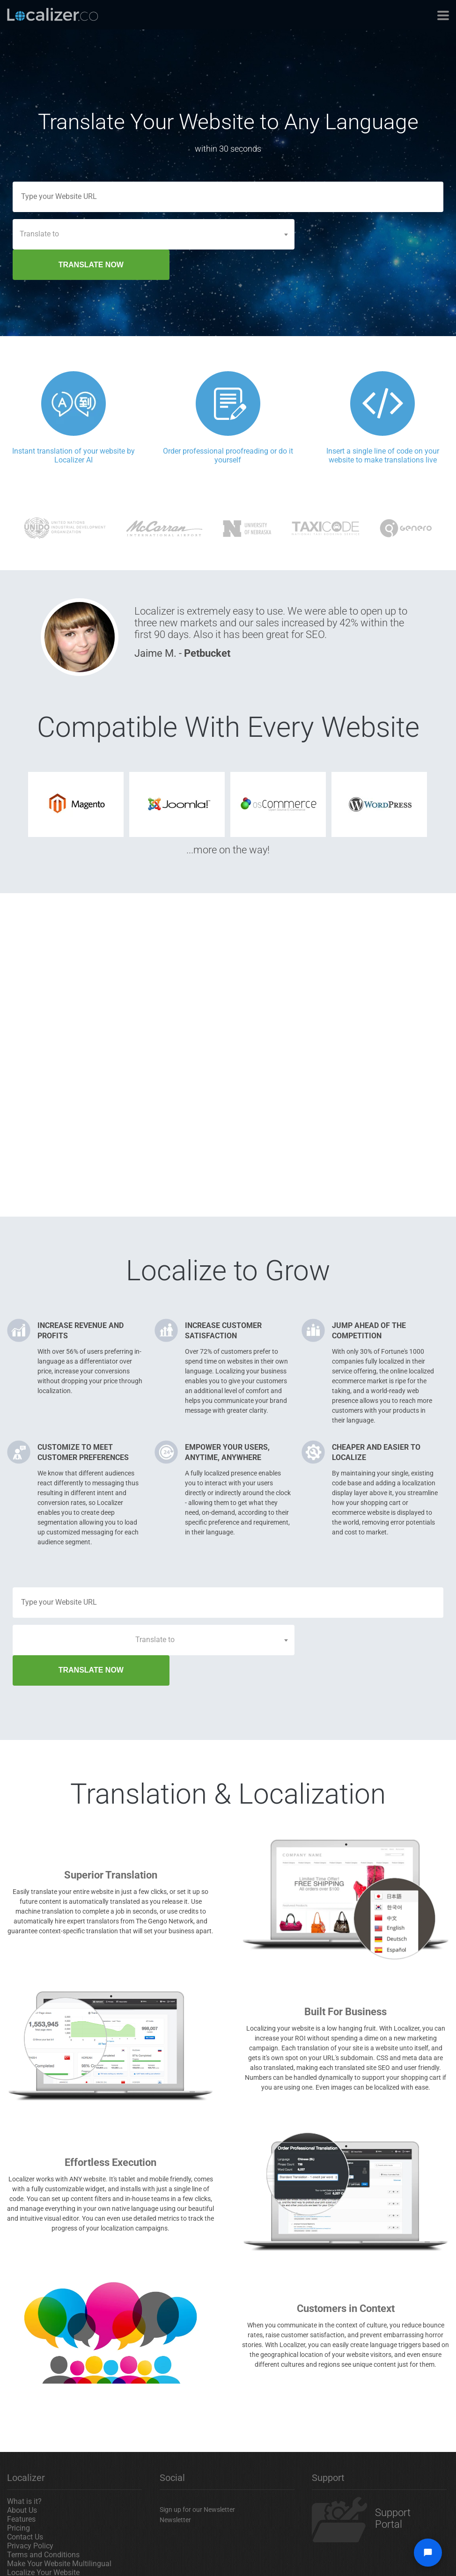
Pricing (18, 2467)
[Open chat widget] (428, 2553)
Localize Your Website (43, 2511)
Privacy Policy (30, 2485)
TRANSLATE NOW (372, 234)
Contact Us (25, 2476)
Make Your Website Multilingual (59, 2502)
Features (21, 2458)
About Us (22, 2449)
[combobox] (153, 234)
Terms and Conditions (43, 2493)
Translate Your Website (45, 2520)
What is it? (24, 2440)
